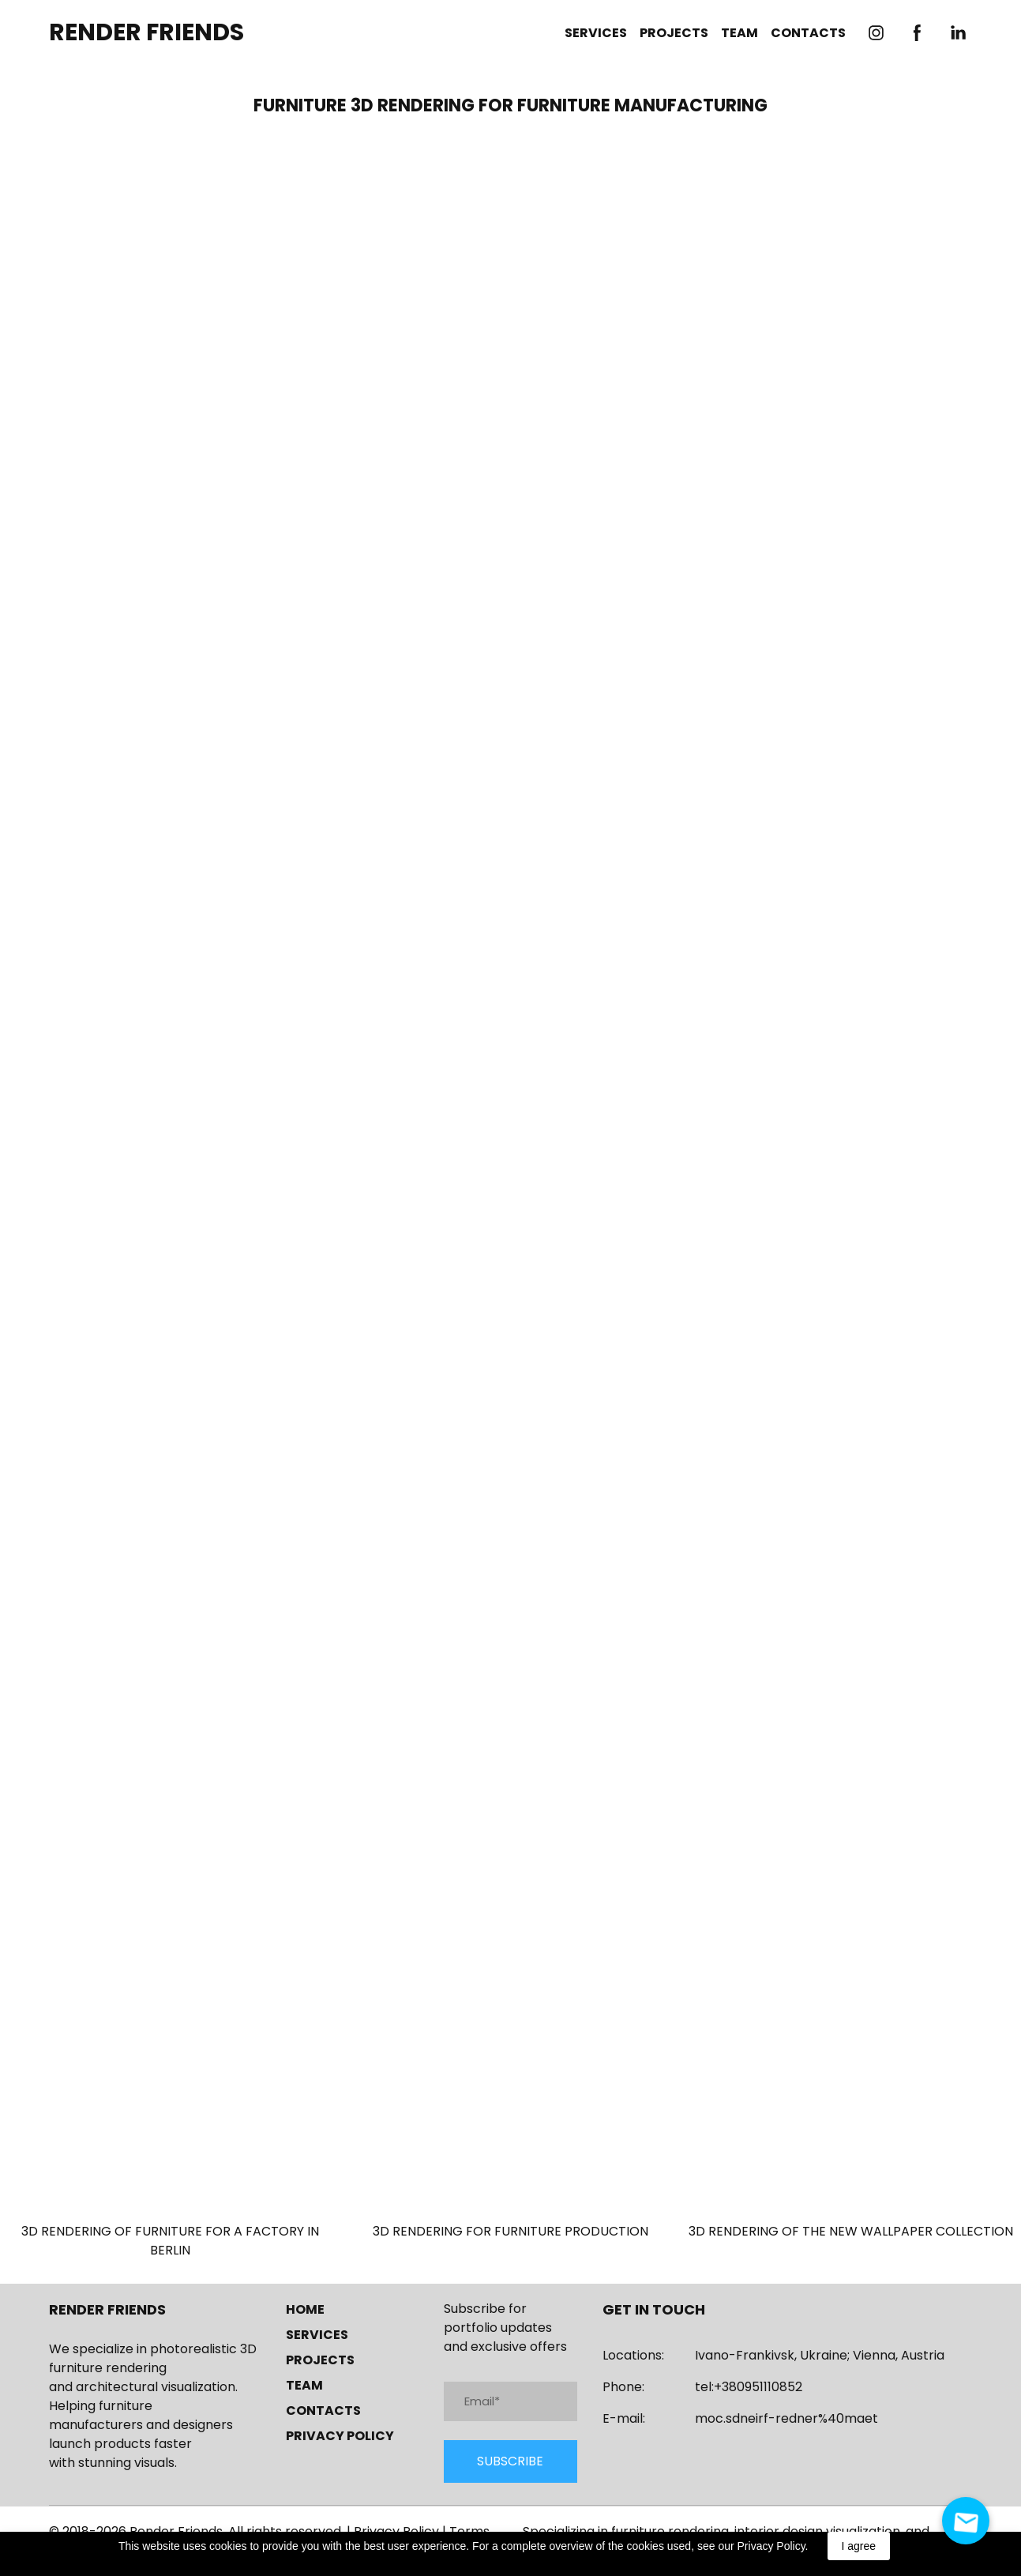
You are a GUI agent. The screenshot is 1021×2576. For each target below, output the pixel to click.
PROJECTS (674, 33)
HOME (305, 2309)
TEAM (739, 33)
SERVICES (596, 33)
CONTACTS (808, 33)
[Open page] (170, 2093)
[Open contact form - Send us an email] (965, 2520)
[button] (876, 32)
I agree (859, 2546)
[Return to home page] (146, 33)
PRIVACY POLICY (340, 2436)
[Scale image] (510, 648)
